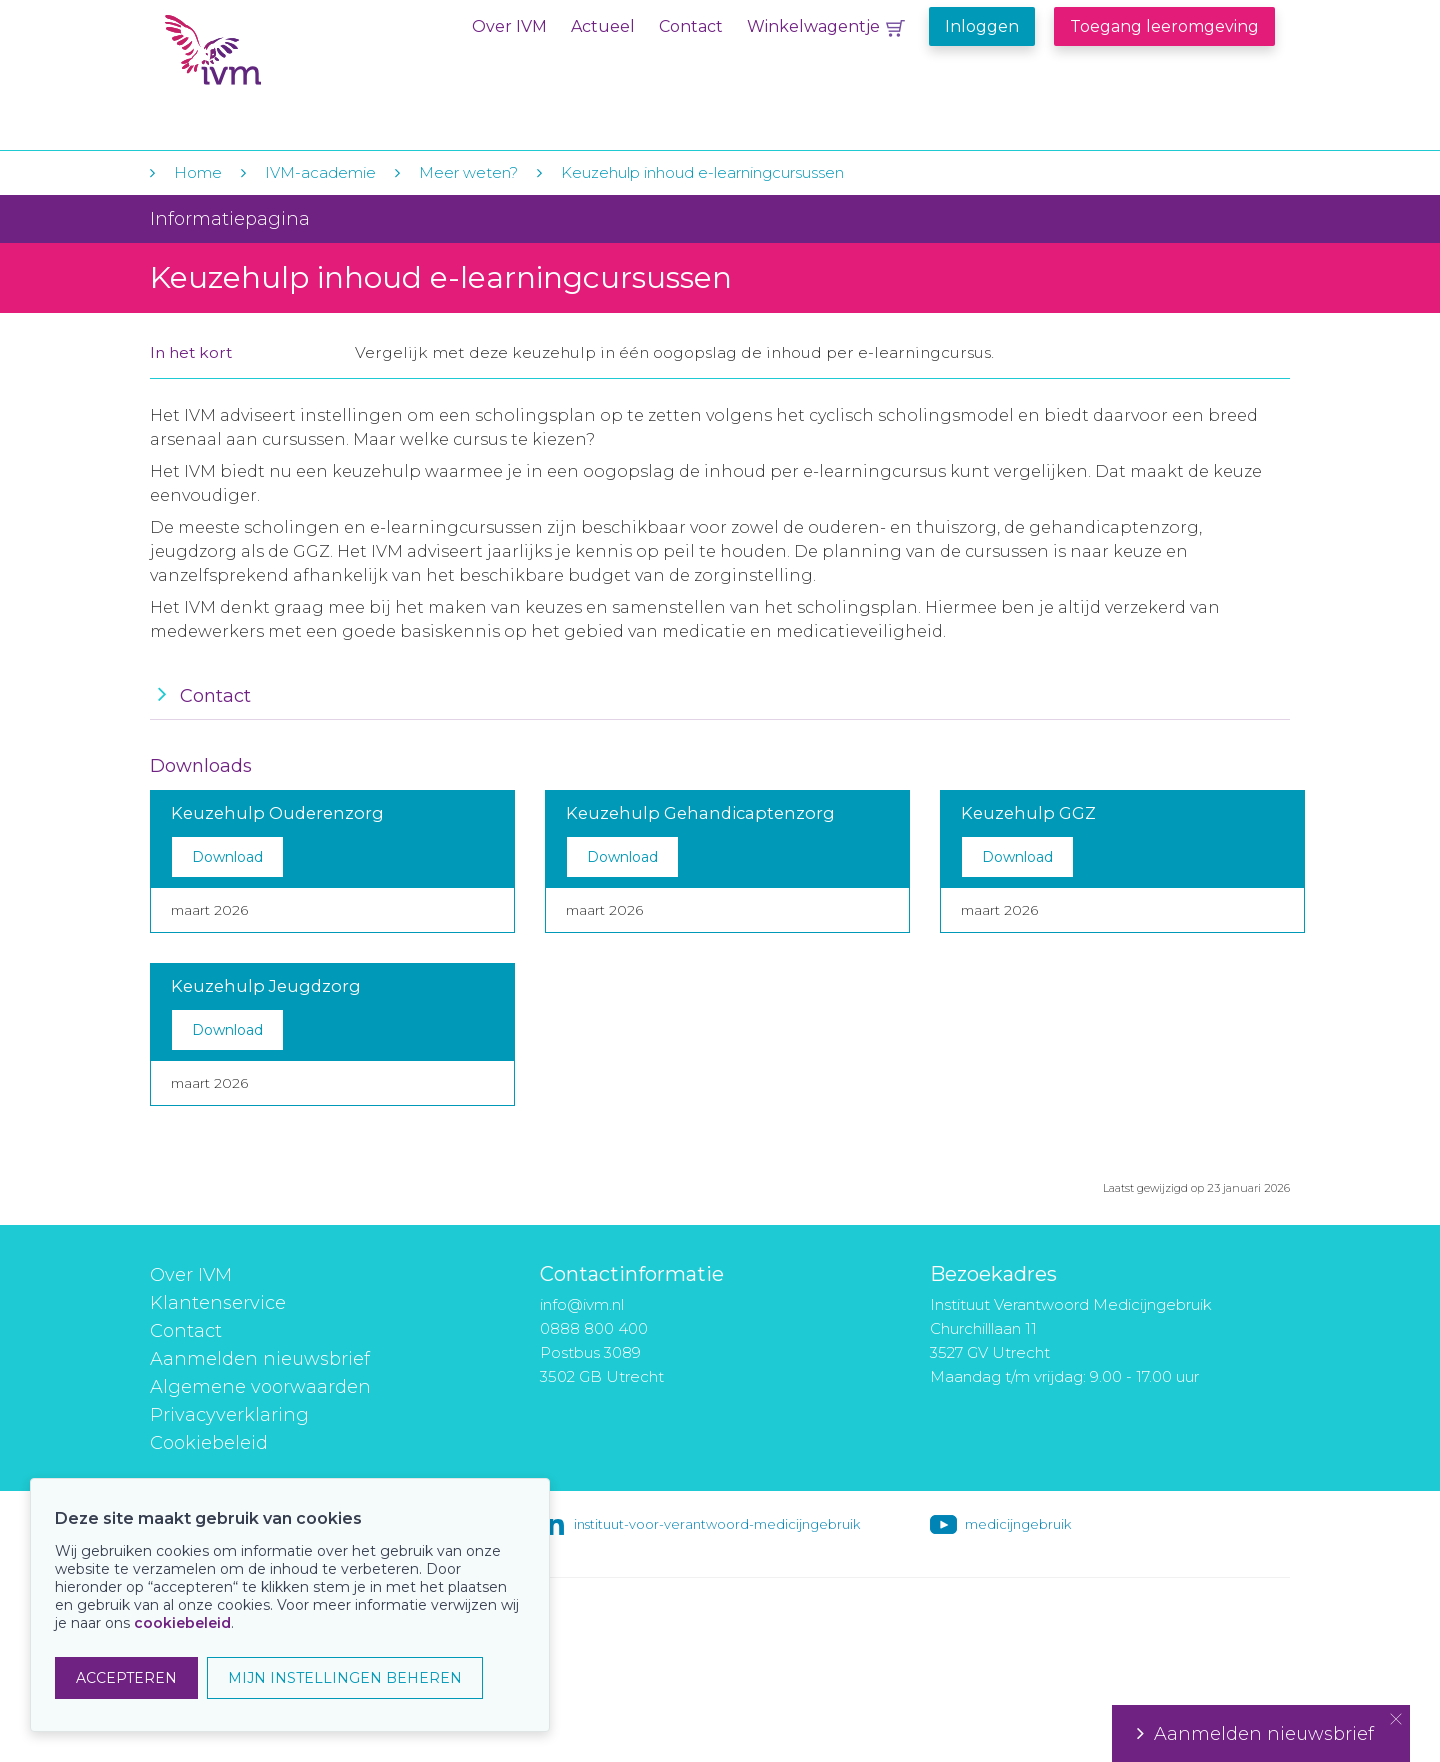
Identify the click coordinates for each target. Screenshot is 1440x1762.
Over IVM (509, 26)
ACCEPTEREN (126, 1678)
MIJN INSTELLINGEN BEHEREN (345, 1678)
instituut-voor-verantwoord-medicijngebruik (717, 1524)
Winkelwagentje (813, 26)
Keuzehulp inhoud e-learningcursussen (702, 172)
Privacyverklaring (229, 1415)
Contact (691, 26)
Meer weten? (468, 172)
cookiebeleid (182, 1623)
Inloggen (982, 26)
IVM (287, 58)
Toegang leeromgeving (1164, 26)
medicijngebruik (1018, 1524)
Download (227, 857)
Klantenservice (218, 1303)
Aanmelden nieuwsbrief (260, 1359)
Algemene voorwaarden (260, 1387)
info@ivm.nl (582, 1304)
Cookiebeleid (209, 1443)
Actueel (603, 26)
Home (198, 172)
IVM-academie (320, 172)
